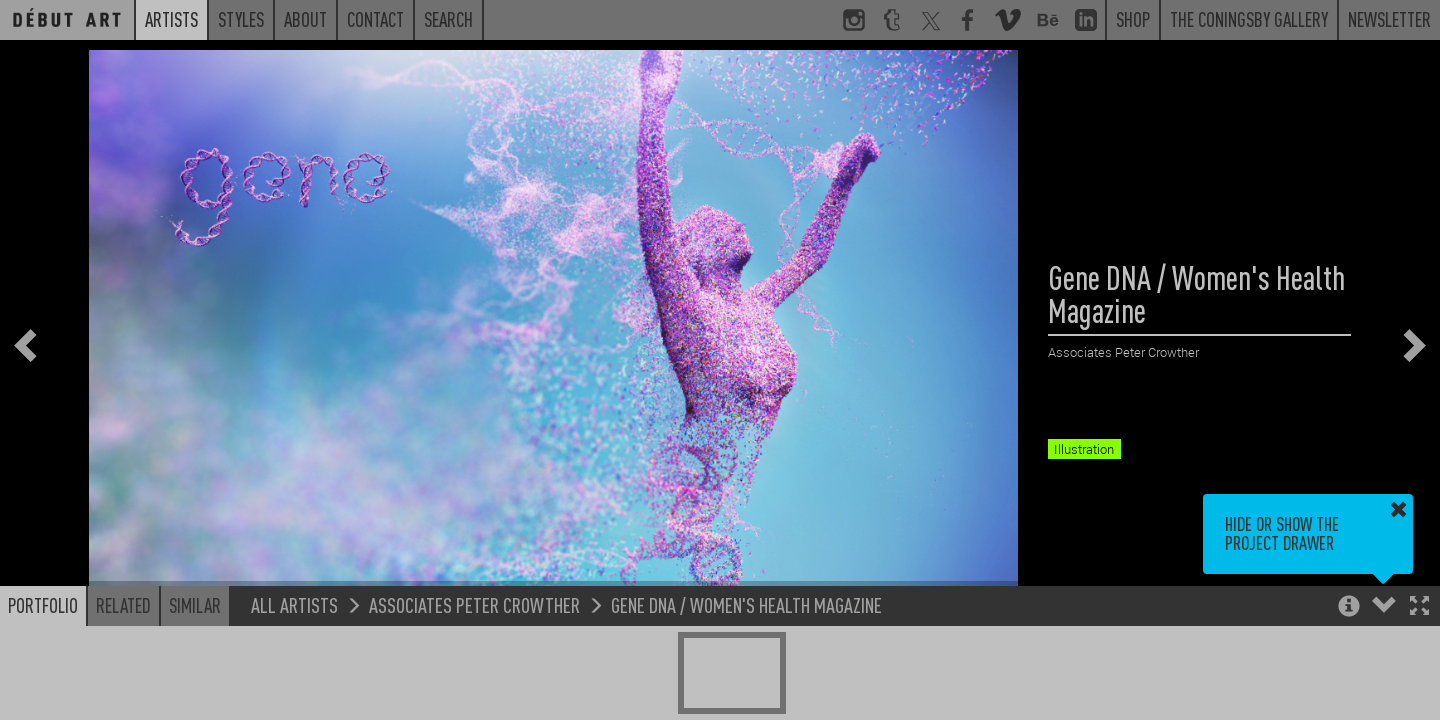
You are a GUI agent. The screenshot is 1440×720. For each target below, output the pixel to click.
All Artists (294, 604)
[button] (1419, 607)
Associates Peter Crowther (474, 604)
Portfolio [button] (43, 605)
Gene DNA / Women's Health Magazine (746, 604)
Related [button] (123, 605)
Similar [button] (195, 605)
